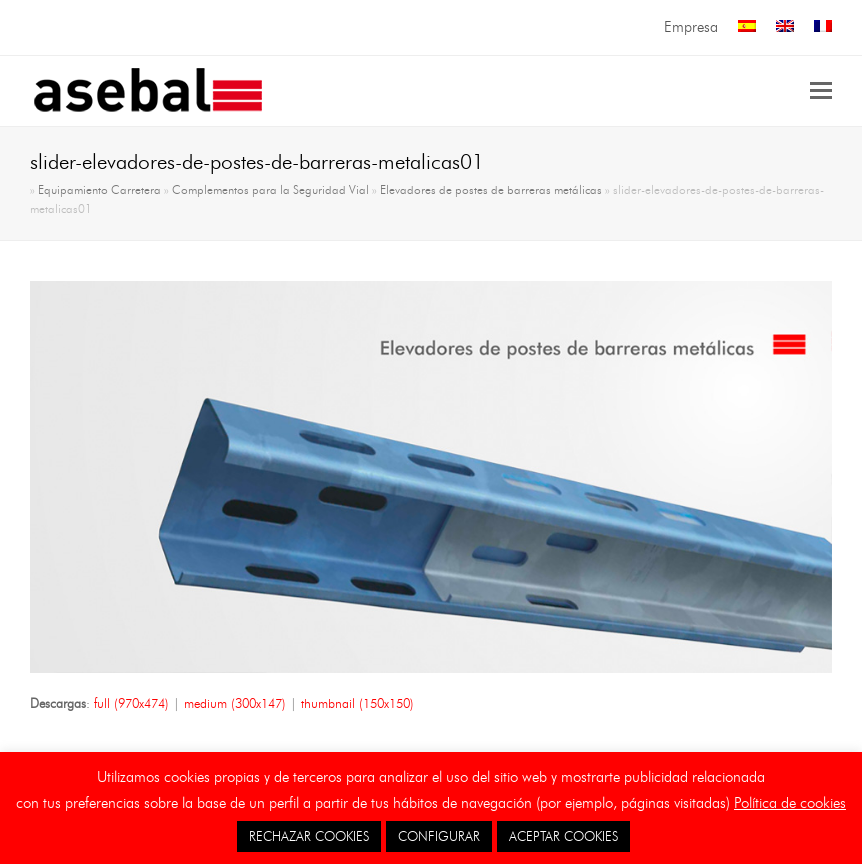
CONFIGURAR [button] (439, 836)
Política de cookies (790, 803)
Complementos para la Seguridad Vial (270, 190)
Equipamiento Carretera (99, 190)
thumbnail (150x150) (357, 703)
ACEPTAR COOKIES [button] (563, 836)
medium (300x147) (235, 703)
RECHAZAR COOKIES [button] (309, 836)
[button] (821, 91)
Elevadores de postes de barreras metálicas (491, 190)
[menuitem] (747, 27)
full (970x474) (131, 703)
